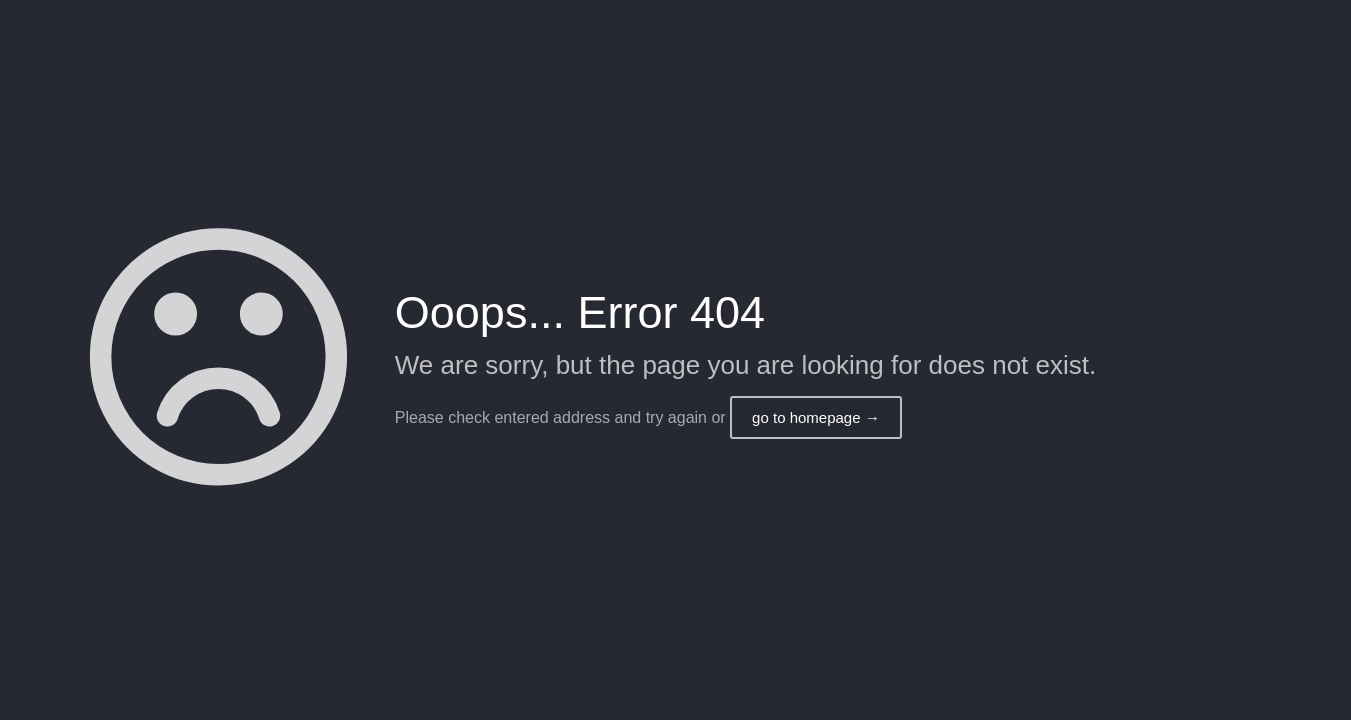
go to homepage (816, 417)
